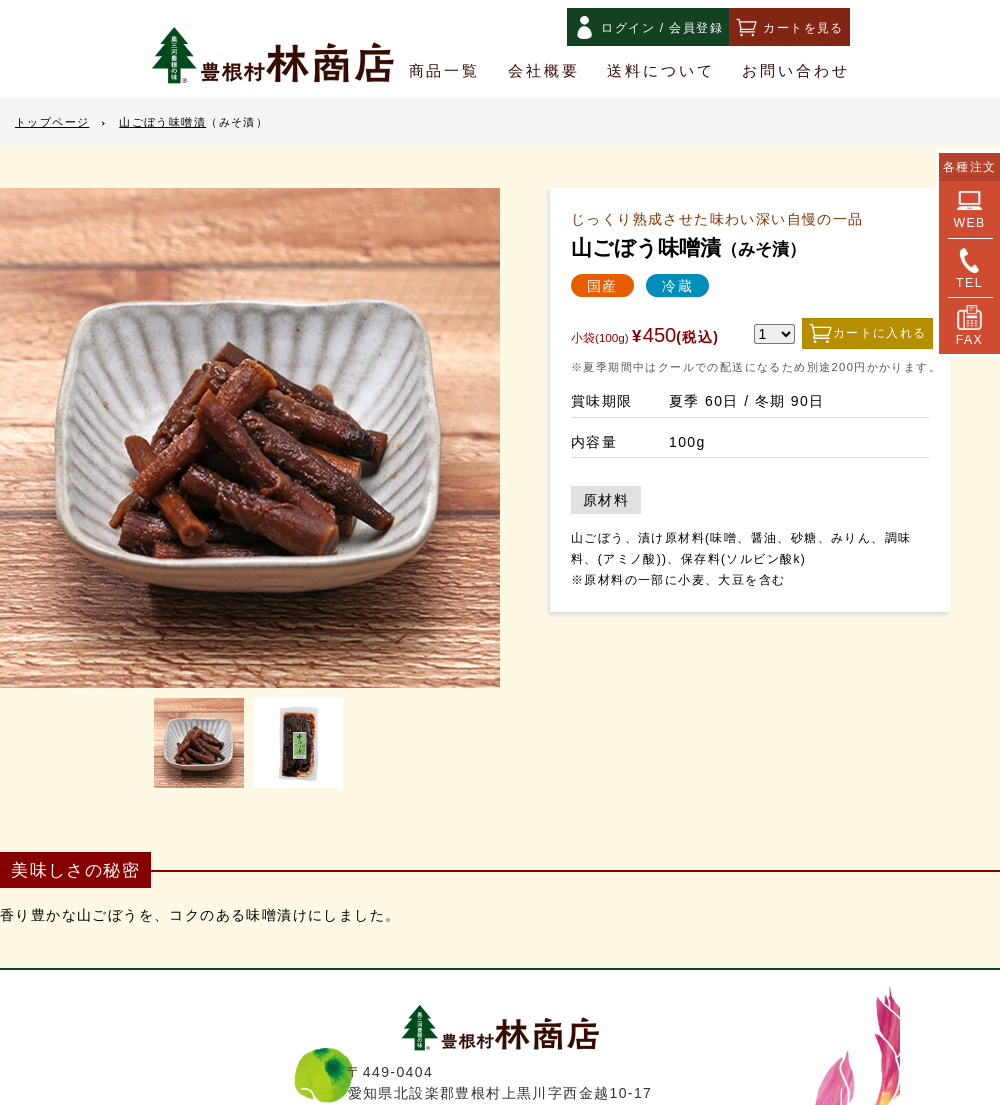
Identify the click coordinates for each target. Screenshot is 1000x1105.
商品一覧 (445, 71)
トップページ (52, 122)
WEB (969, 209)
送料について (661, 71)
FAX (969, 326)
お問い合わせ (796, 71)
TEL (969, 269)
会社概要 (544, 71)
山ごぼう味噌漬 (193, 123)
